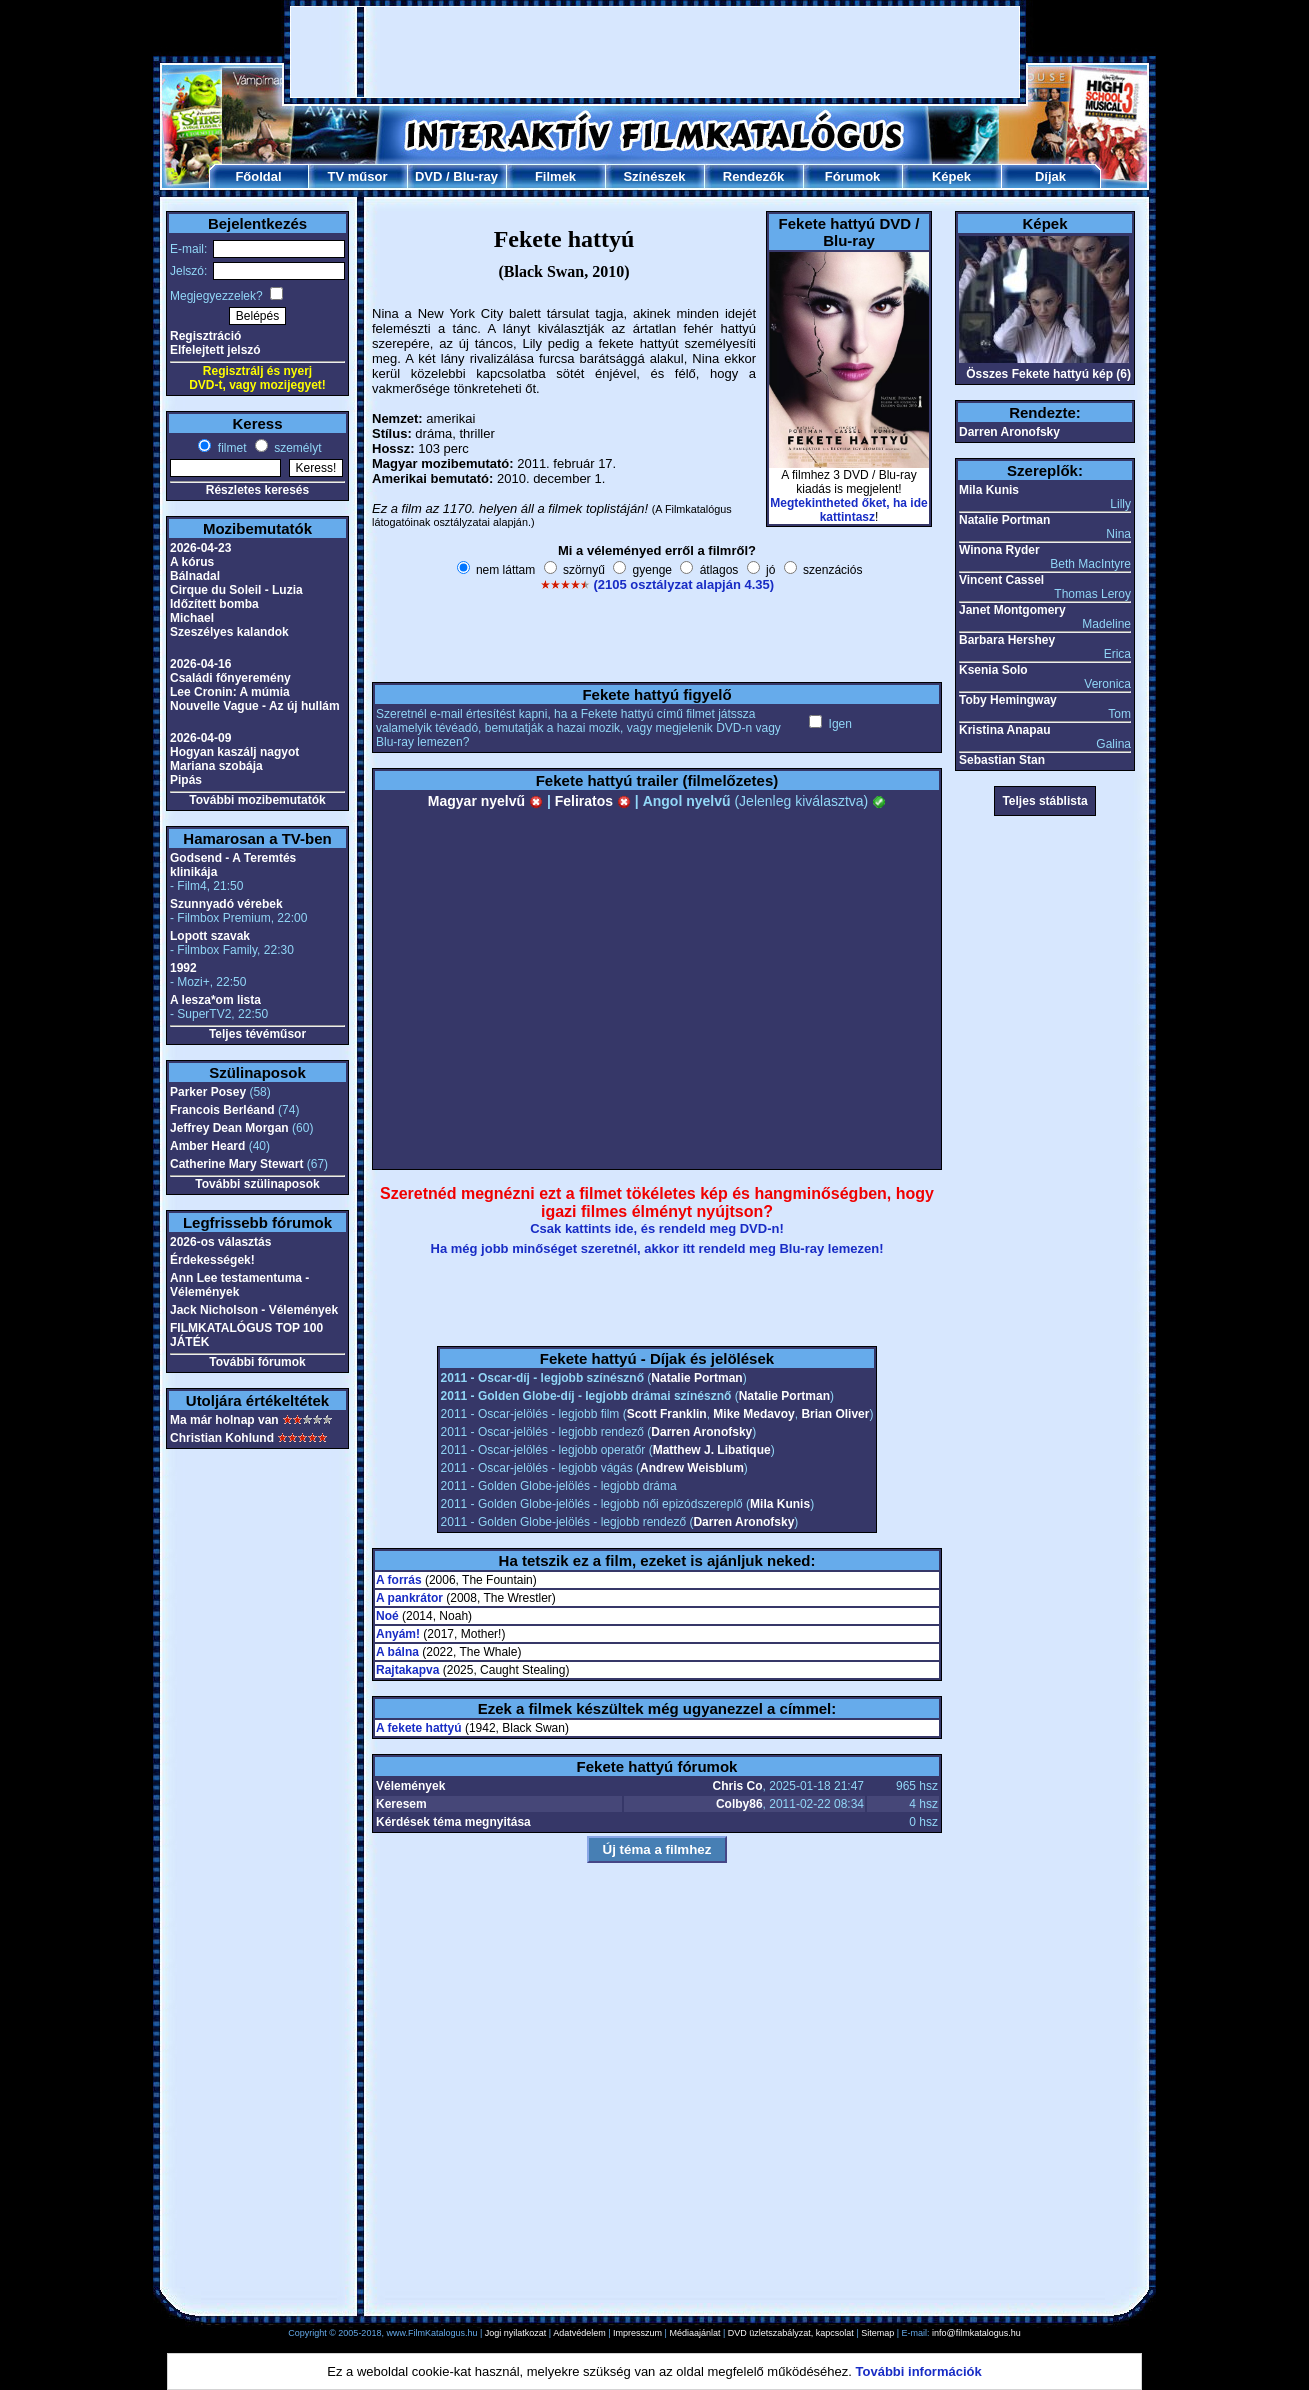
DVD (428, 176)
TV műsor (358, 176)
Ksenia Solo (993, 670)
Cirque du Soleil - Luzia (236, 590)
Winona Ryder (999, 550)
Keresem (401, 1804)
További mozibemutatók (257, 800)
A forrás (399, 1580)
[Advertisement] (655, 52)
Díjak (1050, 176)
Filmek (555, 176)
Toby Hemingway (1008, 700)
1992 (183, 968)
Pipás (186, 780)
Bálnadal (195, 576)
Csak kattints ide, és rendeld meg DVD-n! (657, 1228)
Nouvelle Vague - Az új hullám (255, 706)
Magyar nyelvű (485, 801)
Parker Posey (208, 1092)
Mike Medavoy (753, 1414)
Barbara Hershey (1007, 640)
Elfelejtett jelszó (215, 350)
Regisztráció (205, 336)
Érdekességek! (212, 1260)
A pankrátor (409, 1598)
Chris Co (738, 1786)
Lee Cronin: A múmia (230, 692)
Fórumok (853, 176)
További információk (919, 2371)
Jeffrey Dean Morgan (229, 1128)
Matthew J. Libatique (712, 1450)
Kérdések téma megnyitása (453, 1822)
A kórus (192, 562)
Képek (951, 176)
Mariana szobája (216, 766)
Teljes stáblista (1044, 801)
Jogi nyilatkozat (516, 2333)
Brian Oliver (835, 1414)
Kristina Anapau (1005, 730)
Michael (192, 618)
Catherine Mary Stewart (236, 1164)
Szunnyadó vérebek (226, 904)
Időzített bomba (214, 604)
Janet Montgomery (1012, 610)
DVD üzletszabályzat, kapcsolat (791, 2333)
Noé (387, 1616)
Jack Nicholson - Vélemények (254, 1310)
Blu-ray (475, 176)
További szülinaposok (257, 1184)
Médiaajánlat (694, 2333)
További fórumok (257, 1362)
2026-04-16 (200, 664)
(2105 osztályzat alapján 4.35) (683, 584)
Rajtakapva (407, 1670)
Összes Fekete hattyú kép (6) (1048, 374)
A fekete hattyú (419, 1728)
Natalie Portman (696, 1378)
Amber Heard (207, 1146)
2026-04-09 (200, 738)
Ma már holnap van (224, 1420)
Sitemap (877, 2333)
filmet (230, 448)
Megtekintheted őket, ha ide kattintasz (848, 510)
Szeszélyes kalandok (229, 632)
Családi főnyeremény (230, 678)
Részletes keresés (257, 490)
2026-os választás (220, 1242)
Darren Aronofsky (701, 1432)
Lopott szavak (210, 936)
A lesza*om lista (215, 1000)
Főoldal (258, 176)
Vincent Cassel (1001, 580)
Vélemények (410, 1786)
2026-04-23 (200, 548)
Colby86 (739, 1804)
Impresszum (637, 2333)
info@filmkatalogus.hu (976, 2333)
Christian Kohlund (222, 1438)
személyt (296, 448)
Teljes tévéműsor (257, 1034)
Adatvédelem (579, 2333)
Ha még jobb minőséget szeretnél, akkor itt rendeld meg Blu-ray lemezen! (657, 1248)
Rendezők (753, 176)
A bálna (397, 1652)
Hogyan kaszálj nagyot (234, 752)
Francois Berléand (222, 1110)
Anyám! (398, 1634)
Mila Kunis (780, 1504)
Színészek (654, 176)
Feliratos (593, 801)
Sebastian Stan (1002, 760)
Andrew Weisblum (692, 1468)
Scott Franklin (667, 1414)
